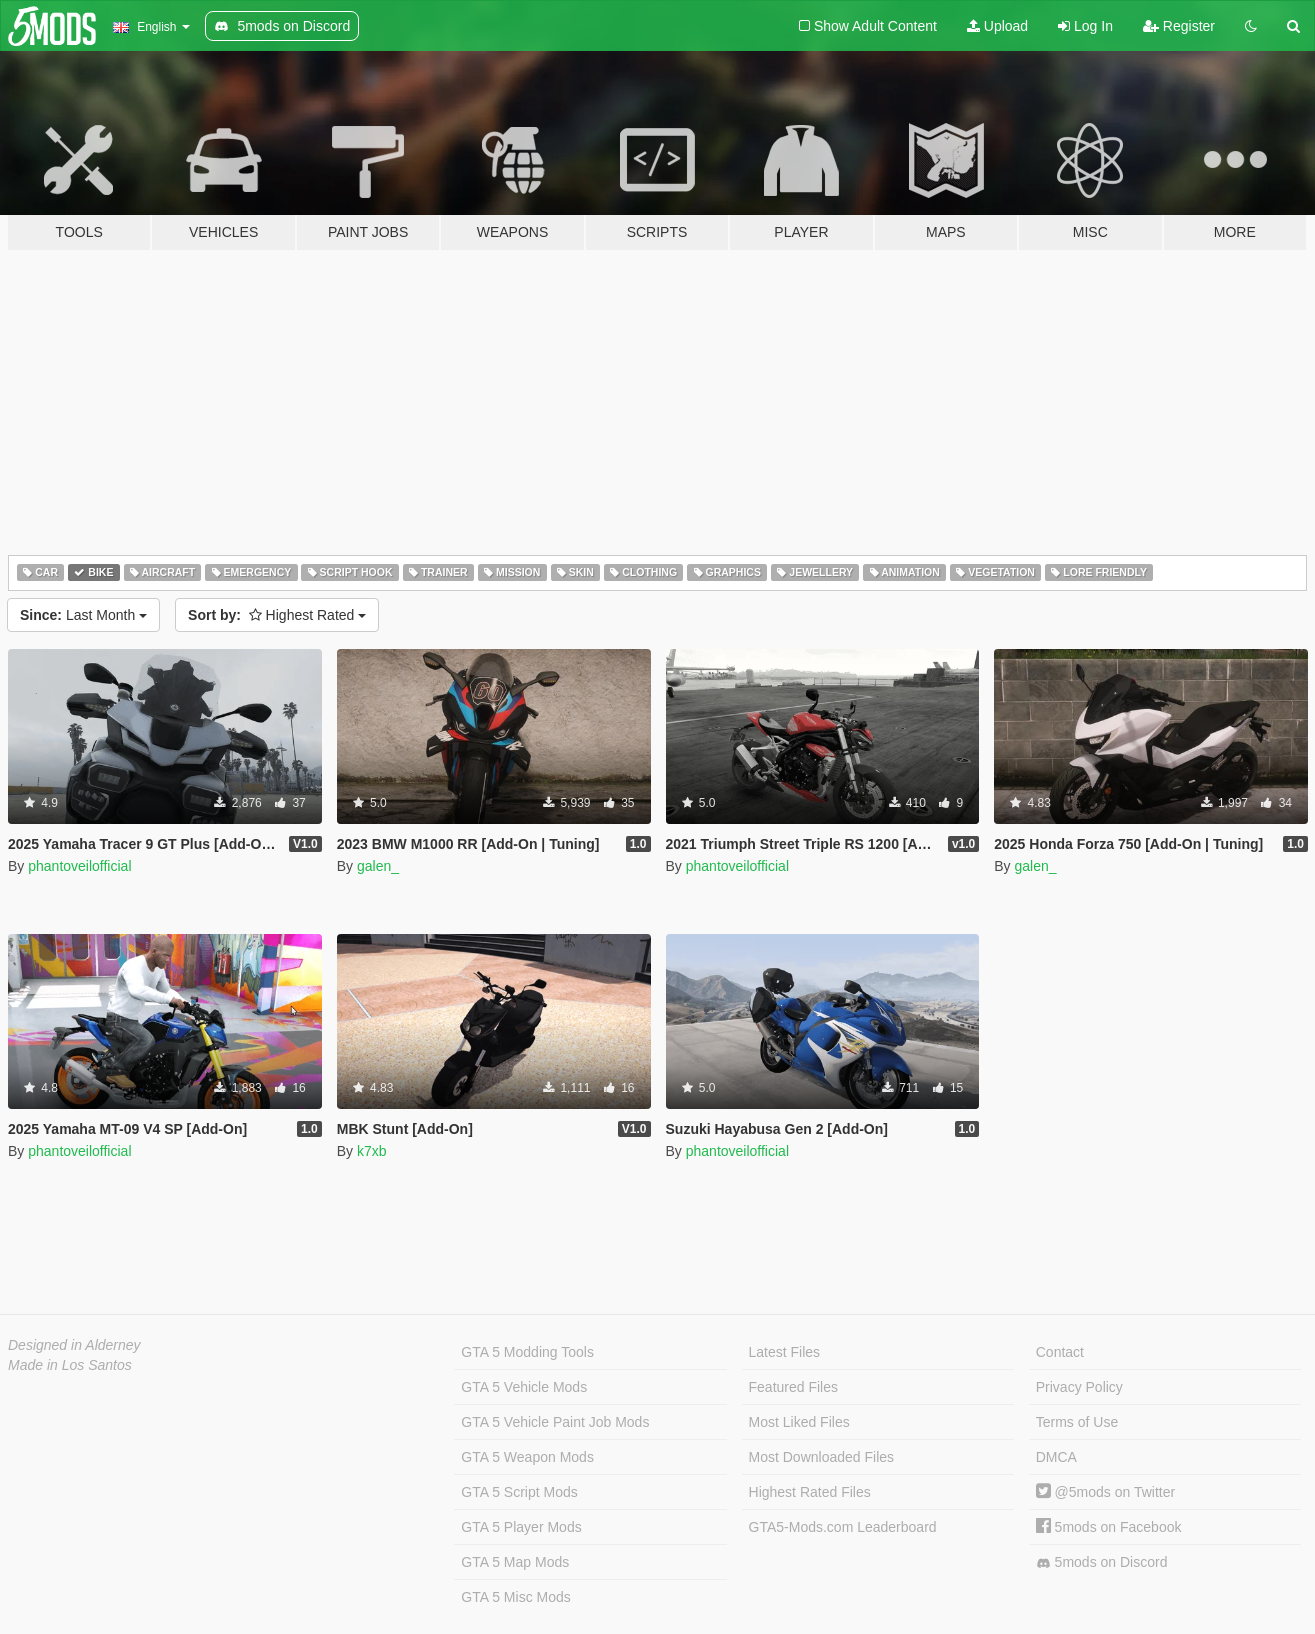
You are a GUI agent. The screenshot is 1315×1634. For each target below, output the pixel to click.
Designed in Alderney (74, 1345)
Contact (1060, 1352)
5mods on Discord (1102, 1562)
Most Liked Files (799, 1422)
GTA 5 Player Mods (521, 1527)
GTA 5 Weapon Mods (527, 1457)
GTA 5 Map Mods (515, 1562)
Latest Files (785, 1352)
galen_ (378, 866)
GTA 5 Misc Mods (515, 1597)
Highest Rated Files (810, 1492)
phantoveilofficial (79, 866)
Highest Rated (277, 615)
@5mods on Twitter (1105, 1492)
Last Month (83, 615)
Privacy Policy (1079, 1387)
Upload (997, 26)
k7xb (372, 1151)
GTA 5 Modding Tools (527, 1352)
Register (1179, 26)
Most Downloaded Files (822, 1457)
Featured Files (793, 1387)
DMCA (1056, 1457)
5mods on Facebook (1109, 1527)
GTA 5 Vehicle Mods (524, 1387)
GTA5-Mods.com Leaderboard (843, 1527)
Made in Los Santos (70, 1365)
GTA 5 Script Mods (519, 1492)
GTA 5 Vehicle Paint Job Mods (555, 1422)
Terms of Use (1077, 1422)
